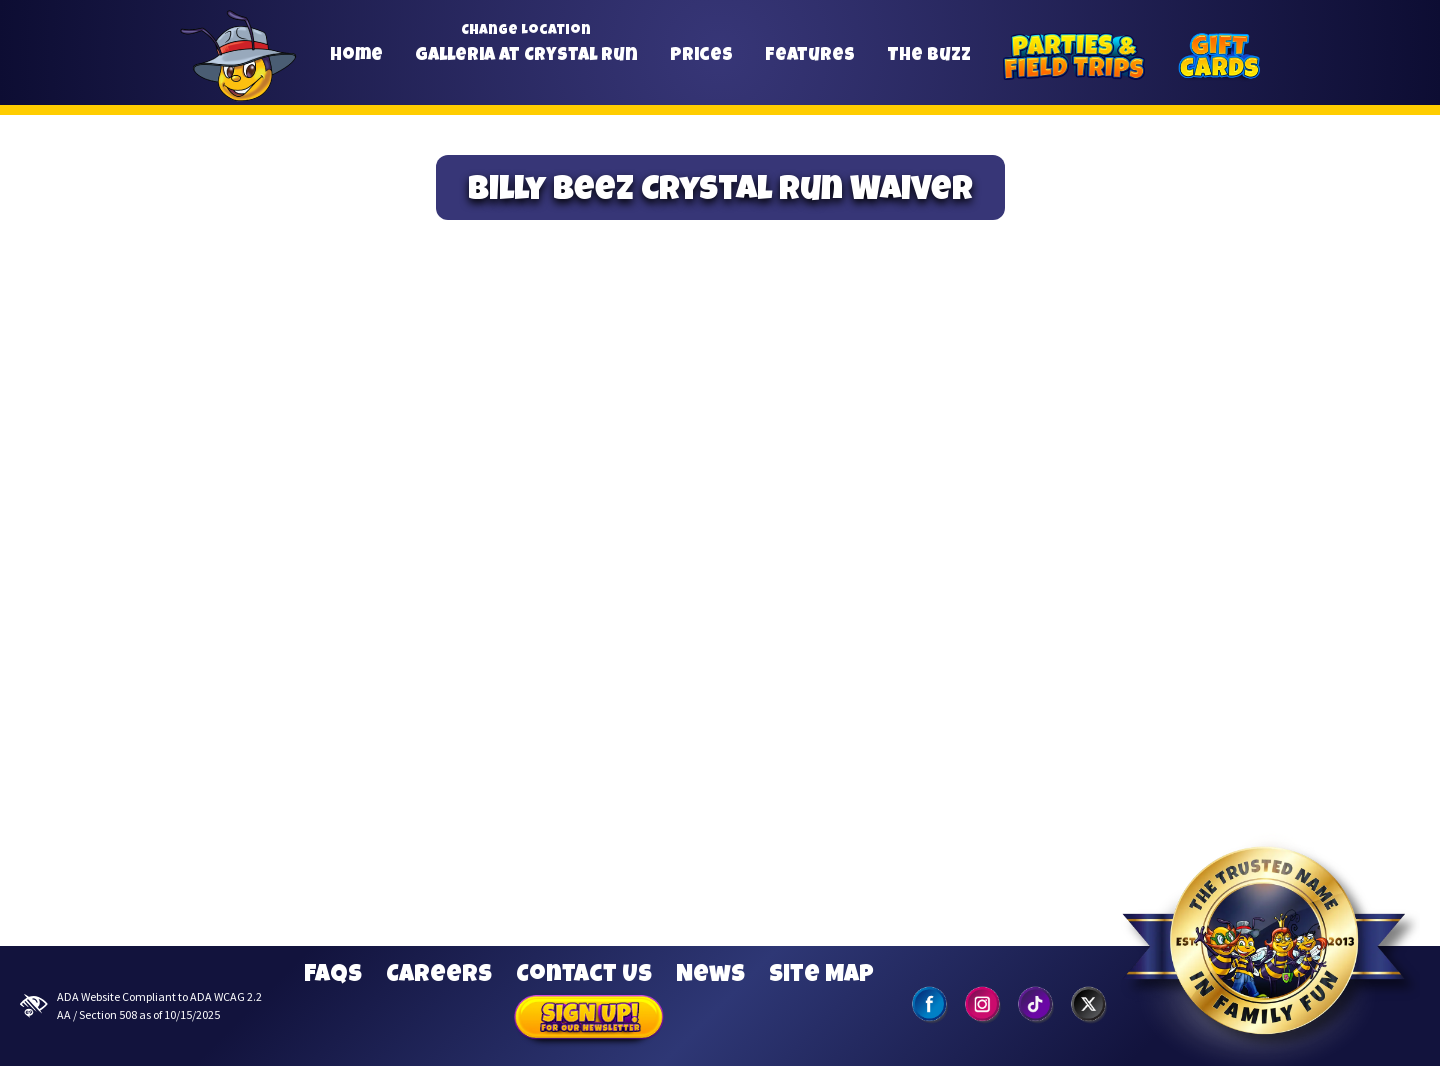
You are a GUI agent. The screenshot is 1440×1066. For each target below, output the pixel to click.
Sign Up (589, 1020)
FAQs (333, 976)
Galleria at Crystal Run (526, 56)
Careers (439, 976)
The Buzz (929, 56)
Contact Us (584, 976)
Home (356, 56)
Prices (701, 56)
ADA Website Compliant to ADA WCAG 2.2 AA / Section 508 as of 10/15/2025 (141, 1005)
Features (810, 56)
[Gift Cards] (1219, 57)
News (710, 976)
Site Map (821, 976)
